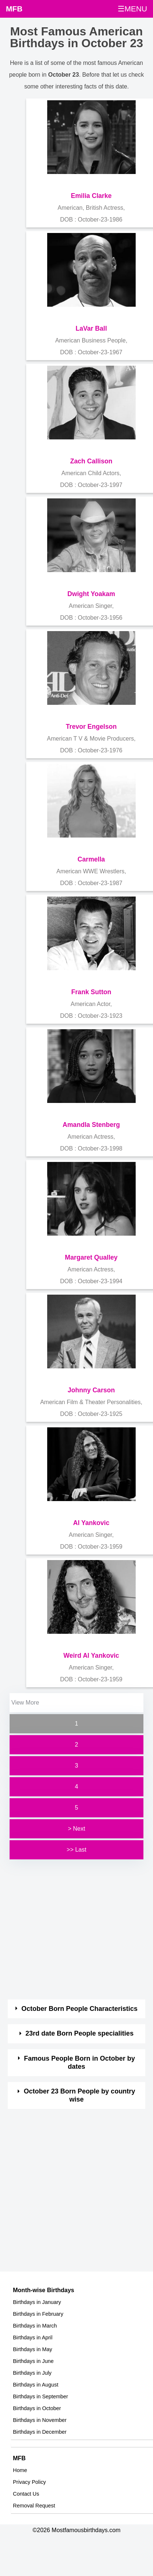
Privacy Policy (29, 2482)
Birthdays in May (32, 2349)
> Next (76, 1828)
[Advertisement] (70, 1930)
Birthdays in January (37, 2302)
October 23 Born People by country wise (79, 2095)
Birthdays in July (32, 2373)
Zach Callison (91, 461)
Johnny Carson (91, 1390)
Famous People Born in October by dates (79, 2062)
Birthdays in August (35, 2385)
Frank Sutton (91, 992)
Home (20, 2470)
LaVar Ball (91, 328)
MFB (14, 8)
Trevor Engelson (91, 726)
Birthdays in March (35, 2326)
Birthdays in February (38, 2314)
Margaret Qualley (91, 1257)
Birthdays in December (40, 2432)
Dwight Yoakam (91, 594)
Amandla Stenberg (91, 1124)
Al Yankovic (91, 1523)
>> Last (76, 1849)
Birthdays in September (40, 2396)
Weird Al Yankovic (91, 1655)
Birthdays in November (40, 2420)
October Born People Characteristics (79, 2008)
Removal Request (34, 2506)
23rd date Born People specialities (79, 2033)
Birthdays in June (33, 2361)
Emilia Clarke (91, 195)
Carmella (91, 859)
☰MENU (132, 8)
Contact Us (26, 2494)
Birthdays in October (37, 2408)
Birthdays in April (32, 2337)
